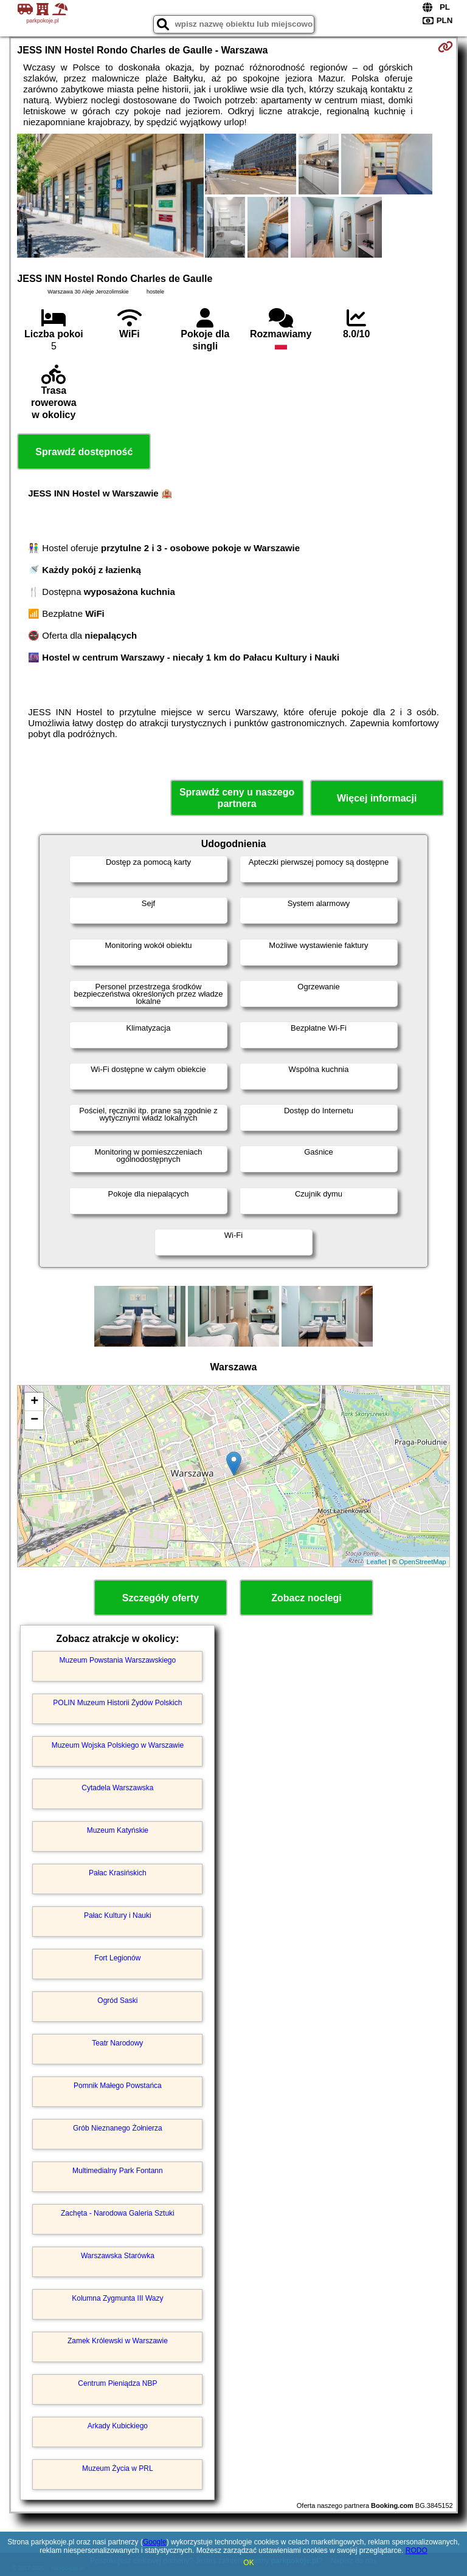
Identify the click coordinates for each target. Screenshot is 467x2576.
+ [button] (34, 1402)
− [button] (34, 1420)
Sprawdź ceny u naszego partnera (236, 798)
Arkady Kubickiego (118, 2426)
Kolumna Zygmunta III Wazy (117, 2298)
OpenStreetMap (422, 1561)
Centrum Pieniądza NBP (117, 2383)
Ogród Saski (117, 2000)
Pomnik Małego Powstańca (118, 2085)
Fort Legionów (117, 1958)
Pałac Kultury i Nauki (117, 1915)
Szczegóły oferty (160, 1598)
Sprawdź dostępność (84, 452)
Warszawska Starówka (117, 2255)
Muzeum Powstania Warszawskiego (118, 1660)
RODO (416, 2550)
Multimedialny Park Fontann (117, 2170)
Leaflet (377, 1561)
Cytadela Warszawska (117, 1788)
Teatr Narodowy (117, 2043)
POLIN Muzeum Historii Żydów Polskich (117, 1702)
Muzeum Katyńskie (117, 1830)
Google (155, 2542)
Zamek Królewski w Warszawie (117, 2341)
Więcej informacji (377, 798)
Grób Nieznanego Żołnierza (117, 2128)
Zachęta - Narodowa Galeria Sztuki (118, 2213)
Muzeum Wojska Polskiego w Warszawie (118, 1745)
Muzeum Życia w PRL (117, 2468)
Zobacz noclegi (306, 1598)
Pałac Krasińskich (118, 1873)
